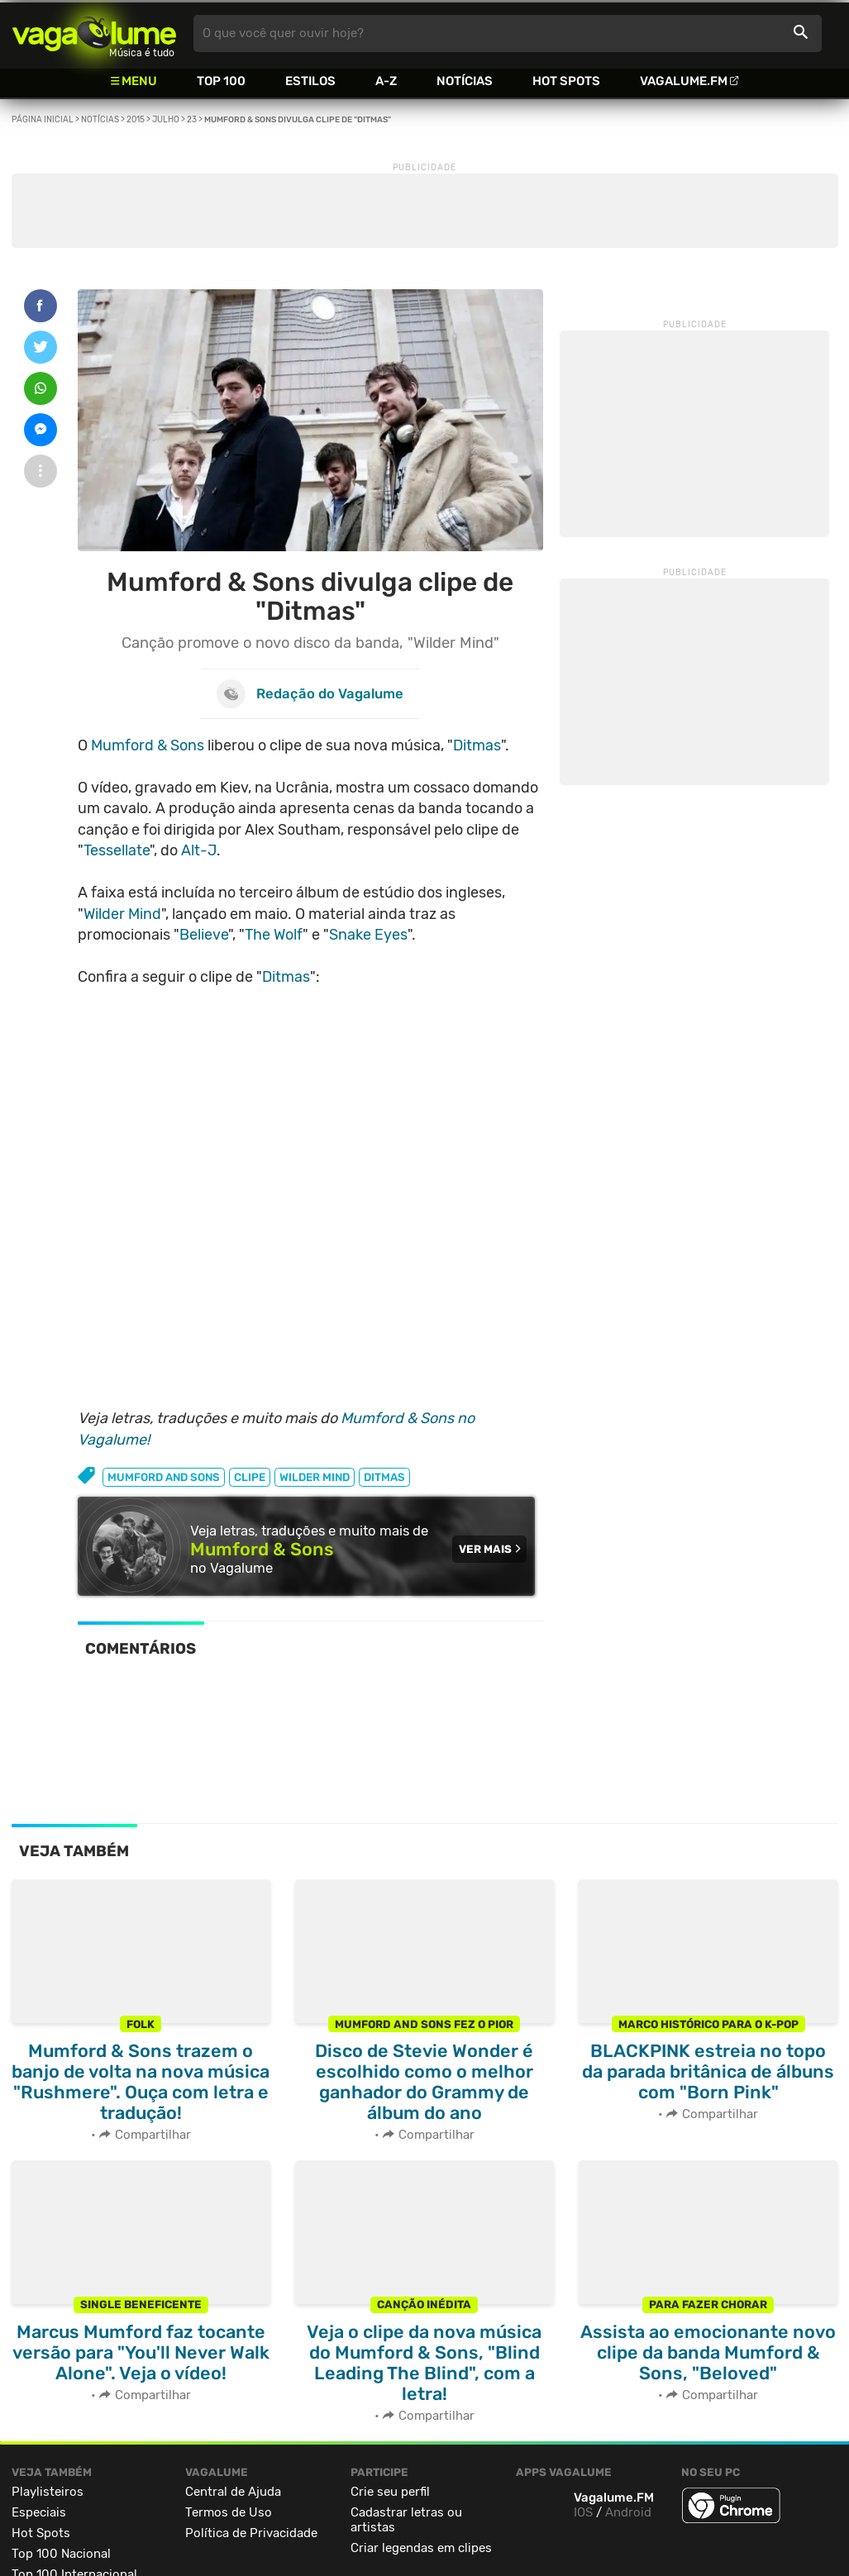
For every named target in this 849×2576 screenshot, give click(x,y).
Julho (165, 120)
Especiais (39, 2512)
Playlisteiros (47, 2491)
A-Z (386, 81)
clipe (249, 1477)
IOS (583, 2512)
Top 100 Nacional (61, 2553)
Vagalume (94, 33)
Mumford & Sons (147, 745)
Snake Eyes (368, 935)
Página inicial (43, 120)
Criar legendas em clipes (421, 2547)
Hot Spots (566, 81)
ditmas (384, 1477)
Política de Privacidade (251, 2533)
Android (628, 2512)
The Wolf (274, 935)
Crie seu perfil (390, 2491)
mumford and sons (163, 1477)
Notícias (464, 81)
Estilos (310, 81)
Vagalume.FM (683, 81)
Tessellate (116, 850)
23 (192, 120)
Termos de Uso (228, 2512)
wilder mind (314, 1477)
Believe (203, 935)
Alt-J (199, 850)
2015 (135, 120)
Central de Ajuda (233, 2491)
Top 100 (221, 81)
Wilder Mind (122, 914)
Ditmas (477, 745)
